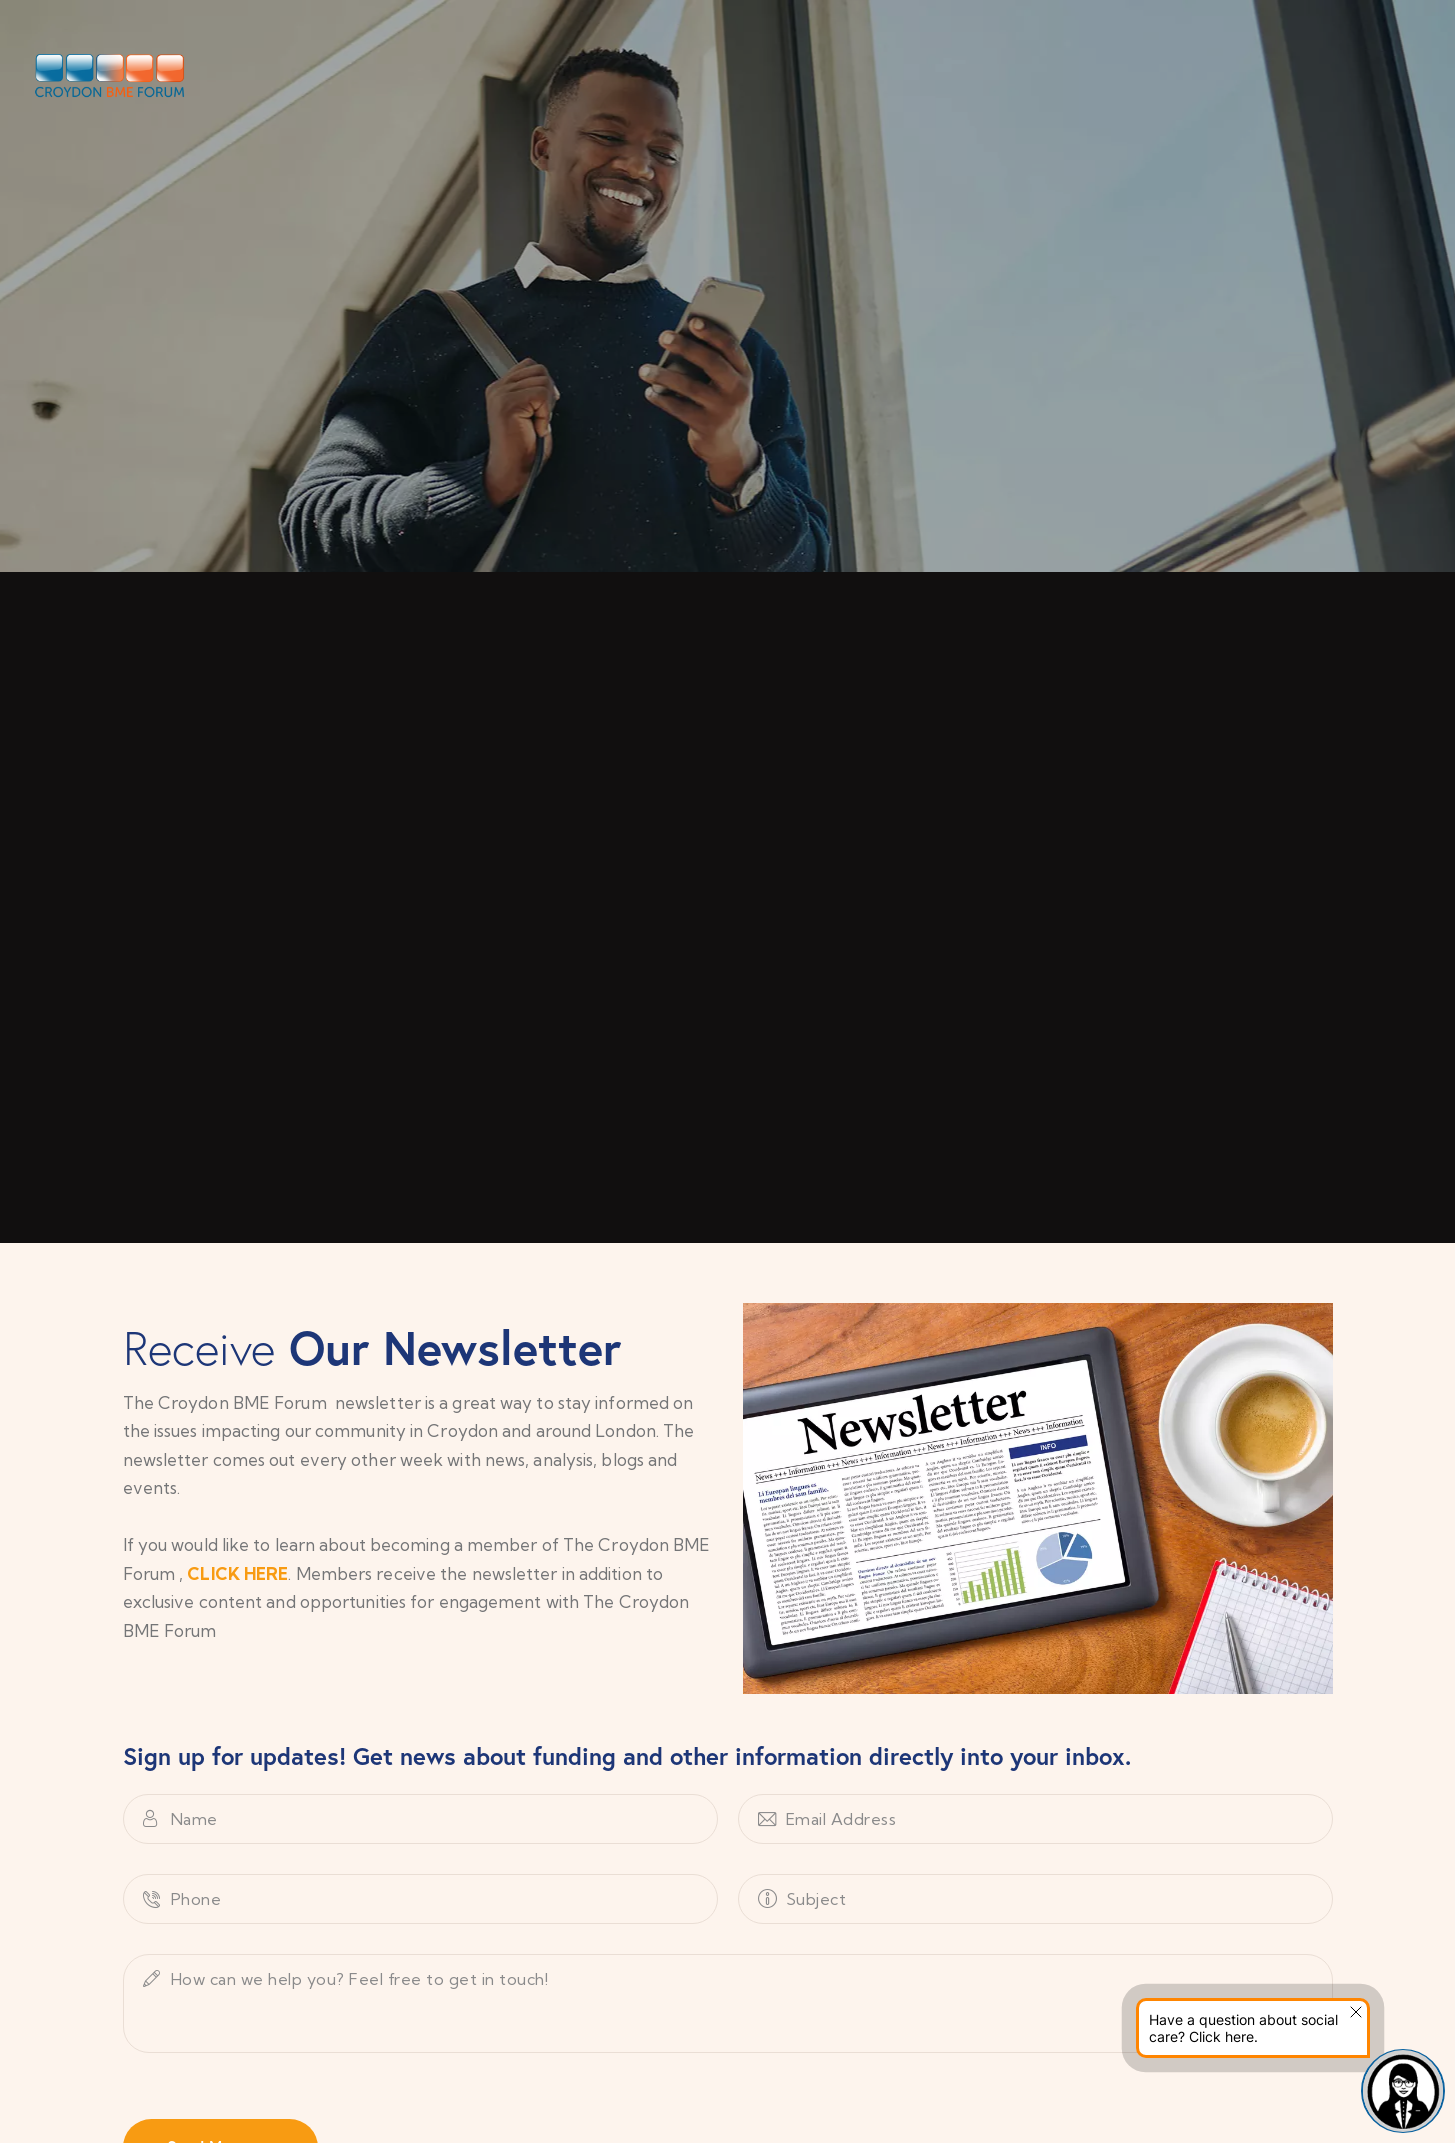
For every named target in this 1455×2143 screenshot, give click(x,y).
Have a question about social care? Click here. (1243, 2028)
